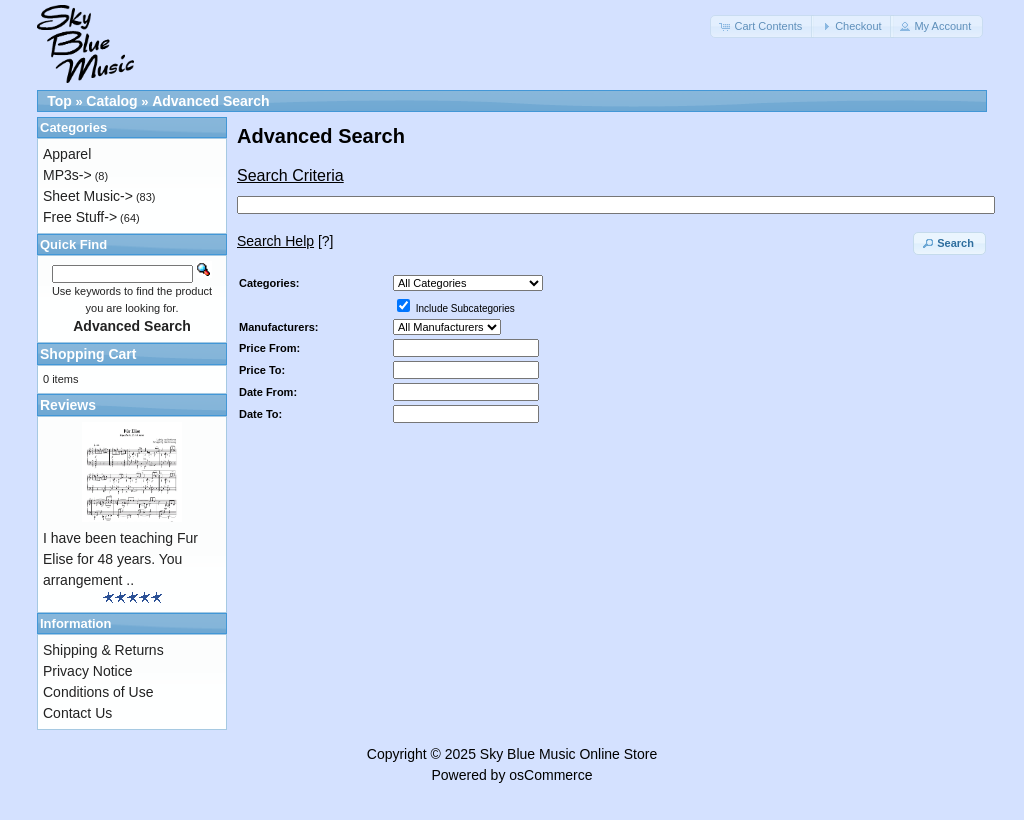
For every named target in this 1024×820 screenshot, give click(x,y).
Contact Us (77, 713)
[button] (762, 26)
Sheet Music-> (88, 196)
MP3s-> (67, 175)
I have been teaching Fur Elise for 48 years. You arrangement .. (120, 559)
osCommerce (550, 775)
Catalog (111, 101)
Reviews (68, 405)
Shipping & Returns (103, 650)
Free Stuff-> (80, 217)
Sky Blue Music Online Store (568, 754)
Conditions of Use (98, 692)
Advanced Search (211, 101)
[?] (285, 241)
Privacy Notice (87, 671)
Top (59, 101)
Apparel (67, 154)
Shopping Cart (88, 354)
